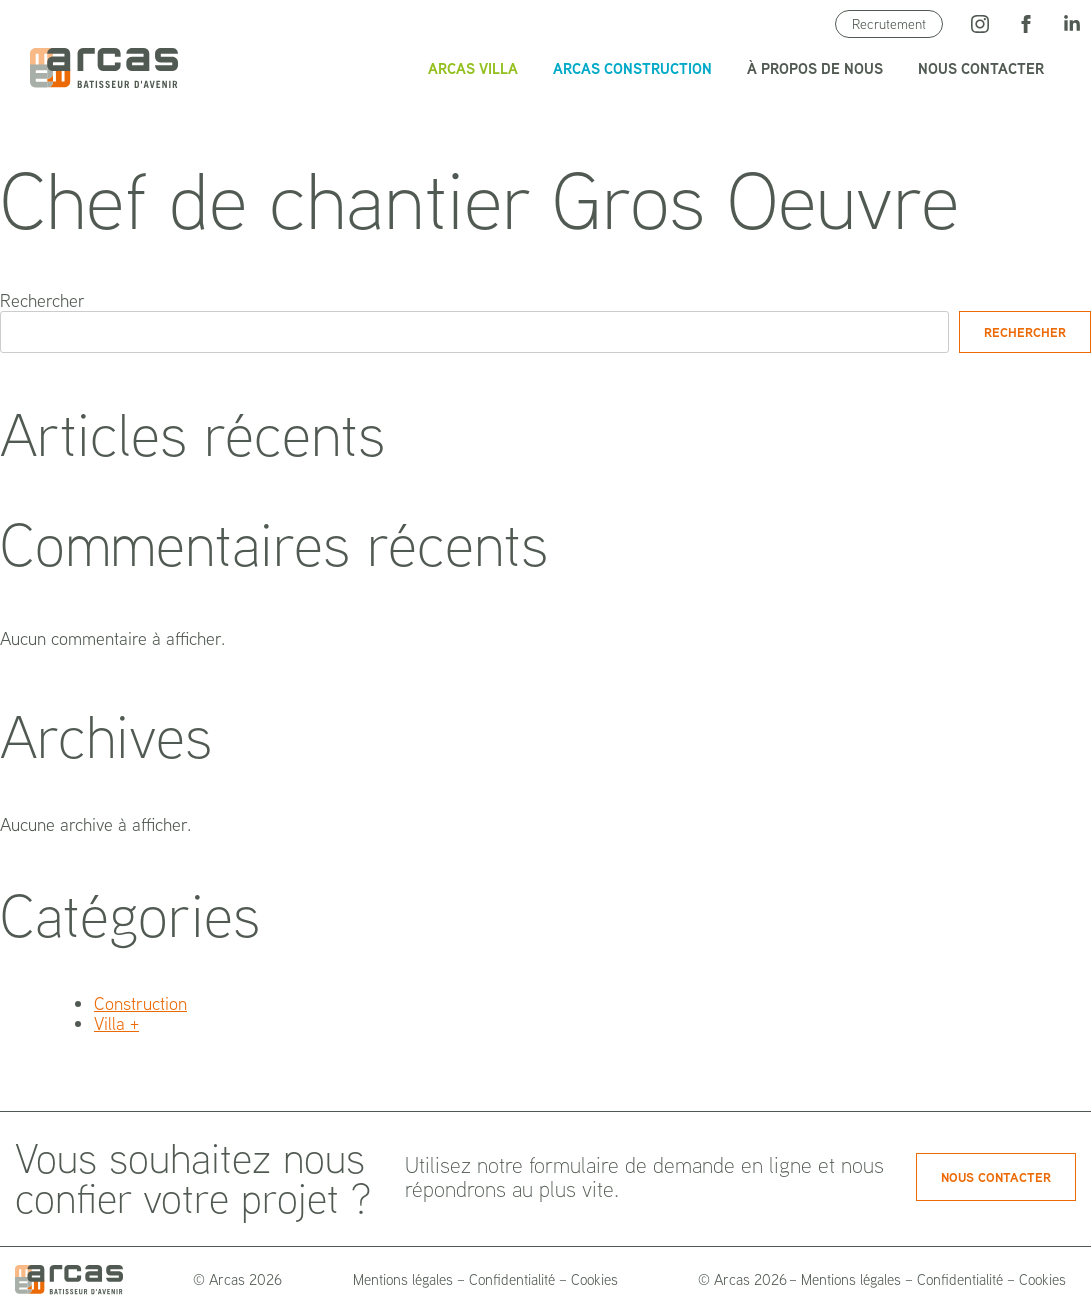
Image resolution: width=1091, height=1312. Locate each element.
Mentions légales (403, 1279)
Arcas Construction (632, 68)
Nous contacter (981, 68)
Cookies (594, 1279)
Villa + (116, 1023)
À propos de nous (815, 68)
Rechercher (42, 300)
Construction (140, 1003)
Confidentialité (512, 1279)
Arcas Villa (473, 68)
